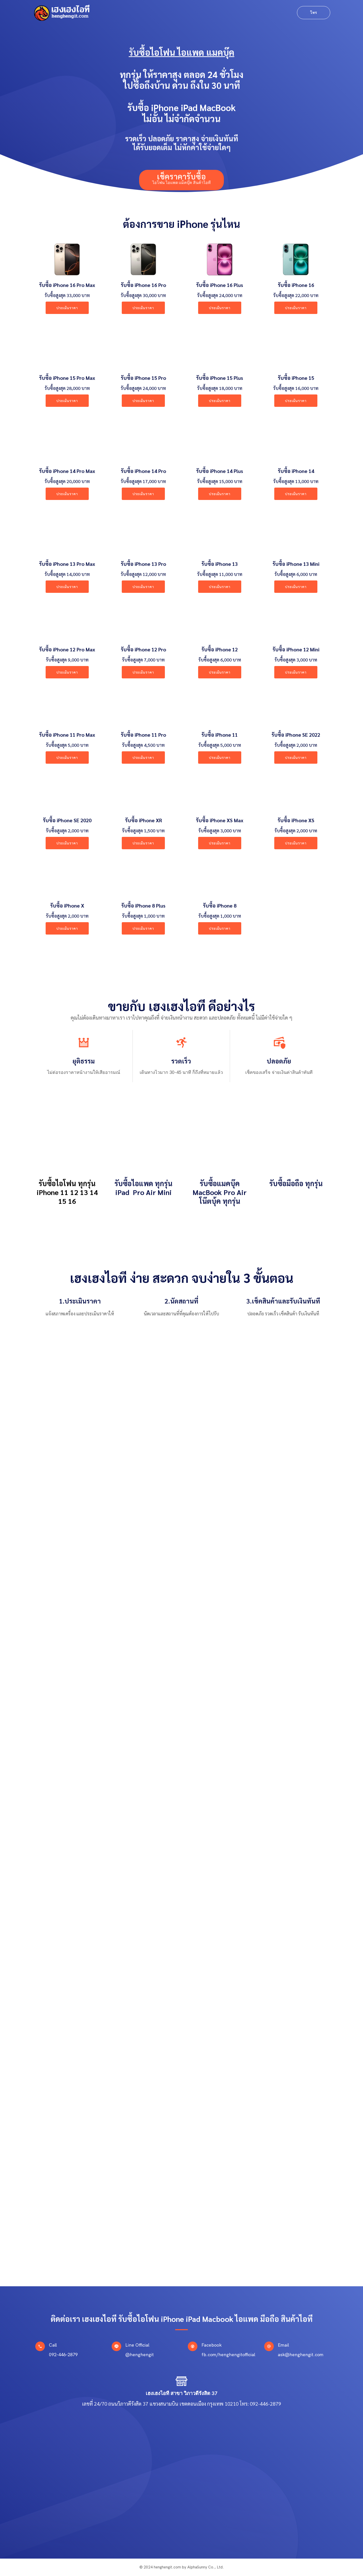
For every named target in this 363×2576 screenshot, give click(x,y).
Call (53, 2345)
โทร (313, 12)
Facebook (211, 2345)
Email (283, 2345)
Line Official (137, 2345)
